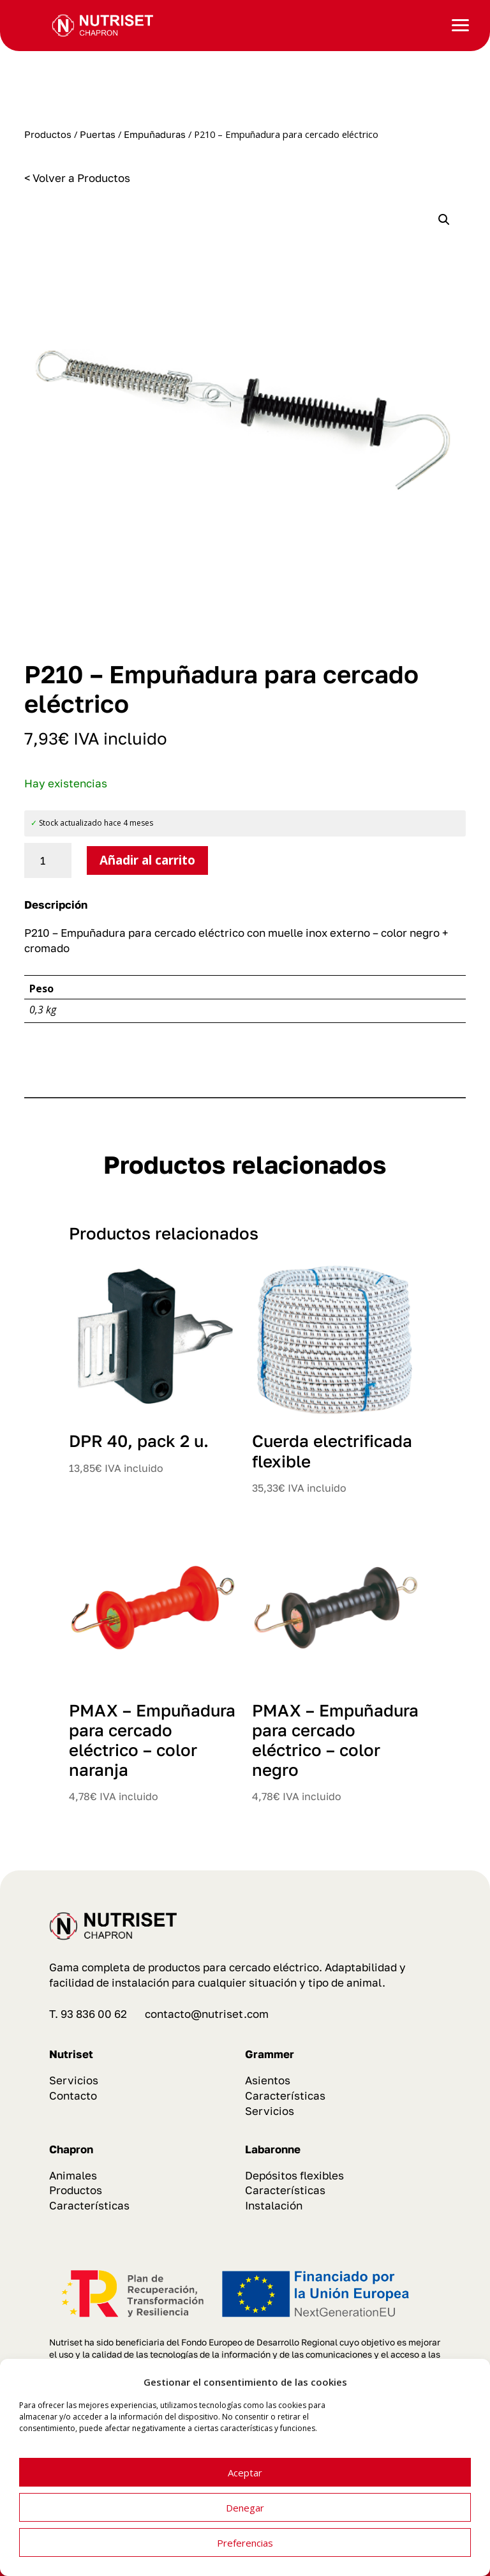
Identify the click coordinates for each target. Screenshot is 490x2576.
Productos (47, 134)
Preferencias (245, 2542)
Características (285, 2095)
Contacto (73, 2095)
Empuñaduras (155, 134)
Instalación (273, 2205)
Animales (73, 2175)
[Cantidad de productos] (47, 861)
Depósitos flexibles (294, 2175)
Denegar (245, 2507)
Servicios (73, 2080)
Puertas (97, 134)
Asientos (267, 2080)
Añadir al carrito (147, 860)
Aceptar (245, 2472)
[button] (444, 219)
